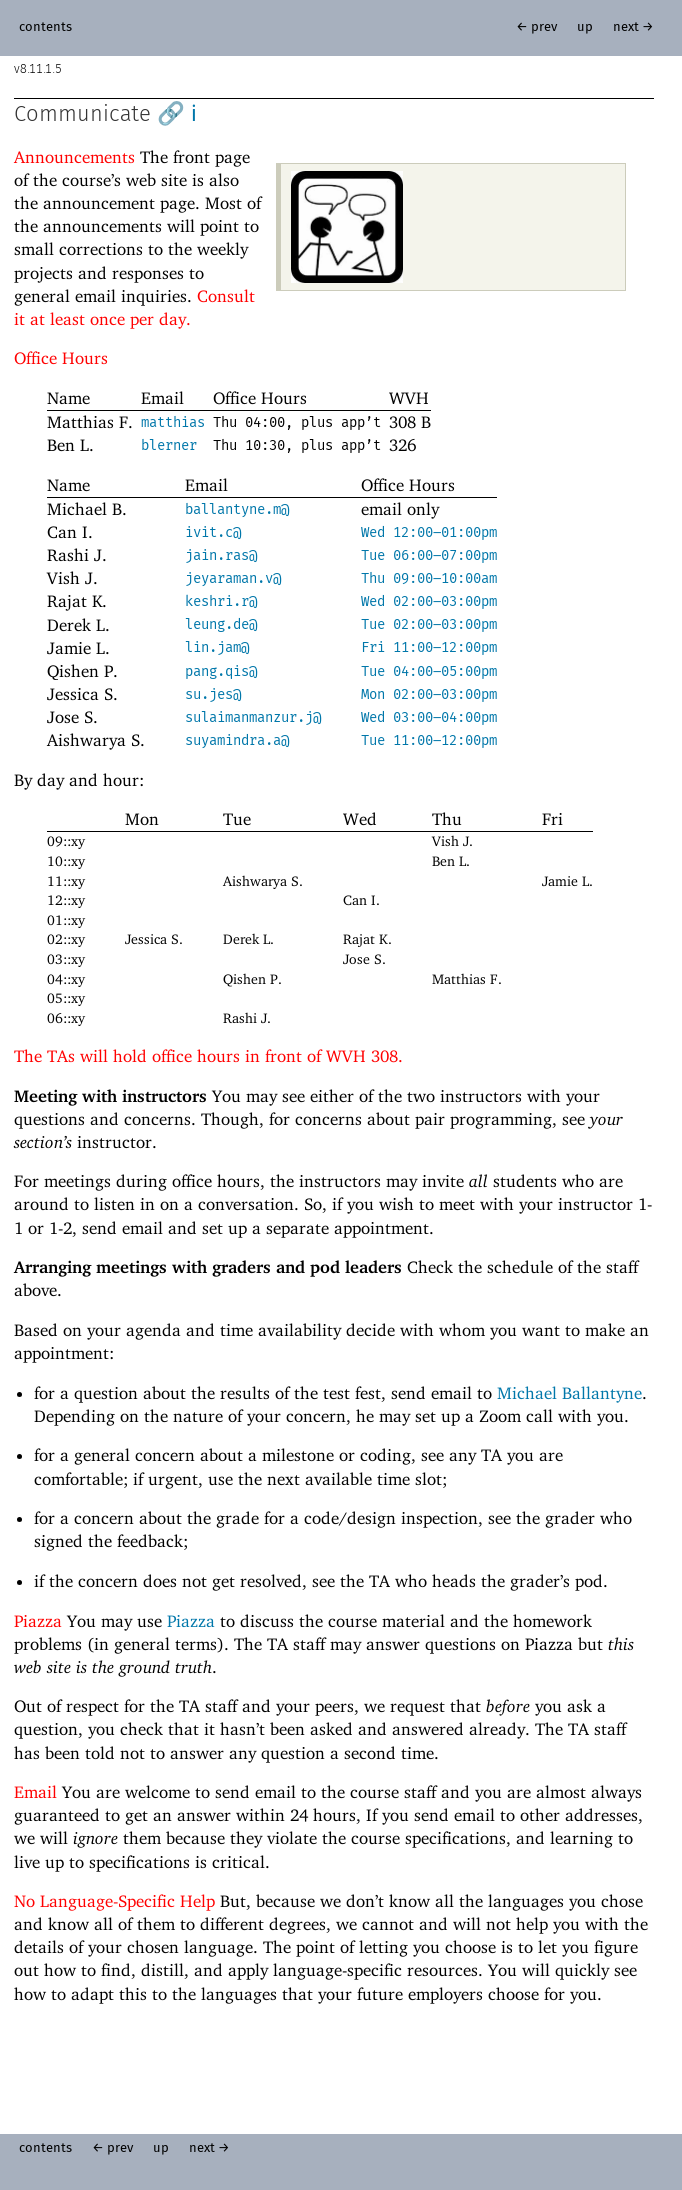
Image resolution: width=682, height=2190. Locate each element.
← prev (536, 27)
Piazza (191, 1621)
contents (45, 27)
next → (633, 27)
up (585, 27)
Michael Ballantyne (569, 1393)
